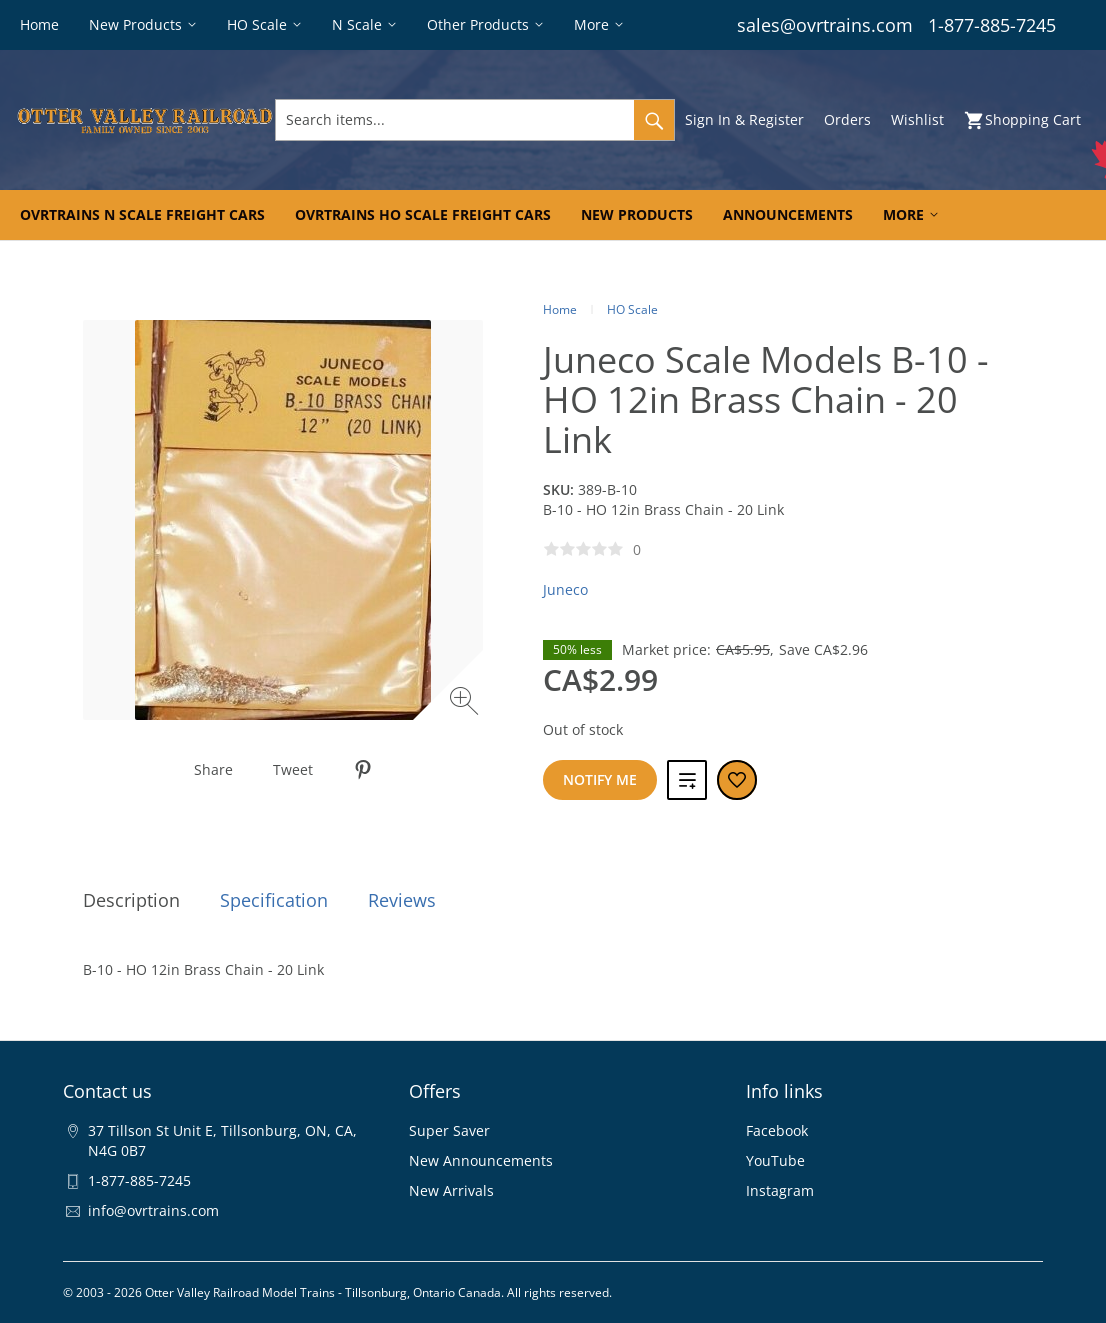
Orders (847, 119)
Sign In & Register (744, 119)
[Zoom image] (466, 703)
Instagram (780, 1190)
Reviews (402, 900)
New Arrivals (451, 1190)
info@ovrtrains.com (153, 1210)
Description (131, 900)
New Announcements (481, 1160)
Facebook (777, 1130)
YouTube (775, 1160)
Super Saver (449, 1130)
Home (560, 309)
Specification (274, 900)
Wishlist (917, 119)
